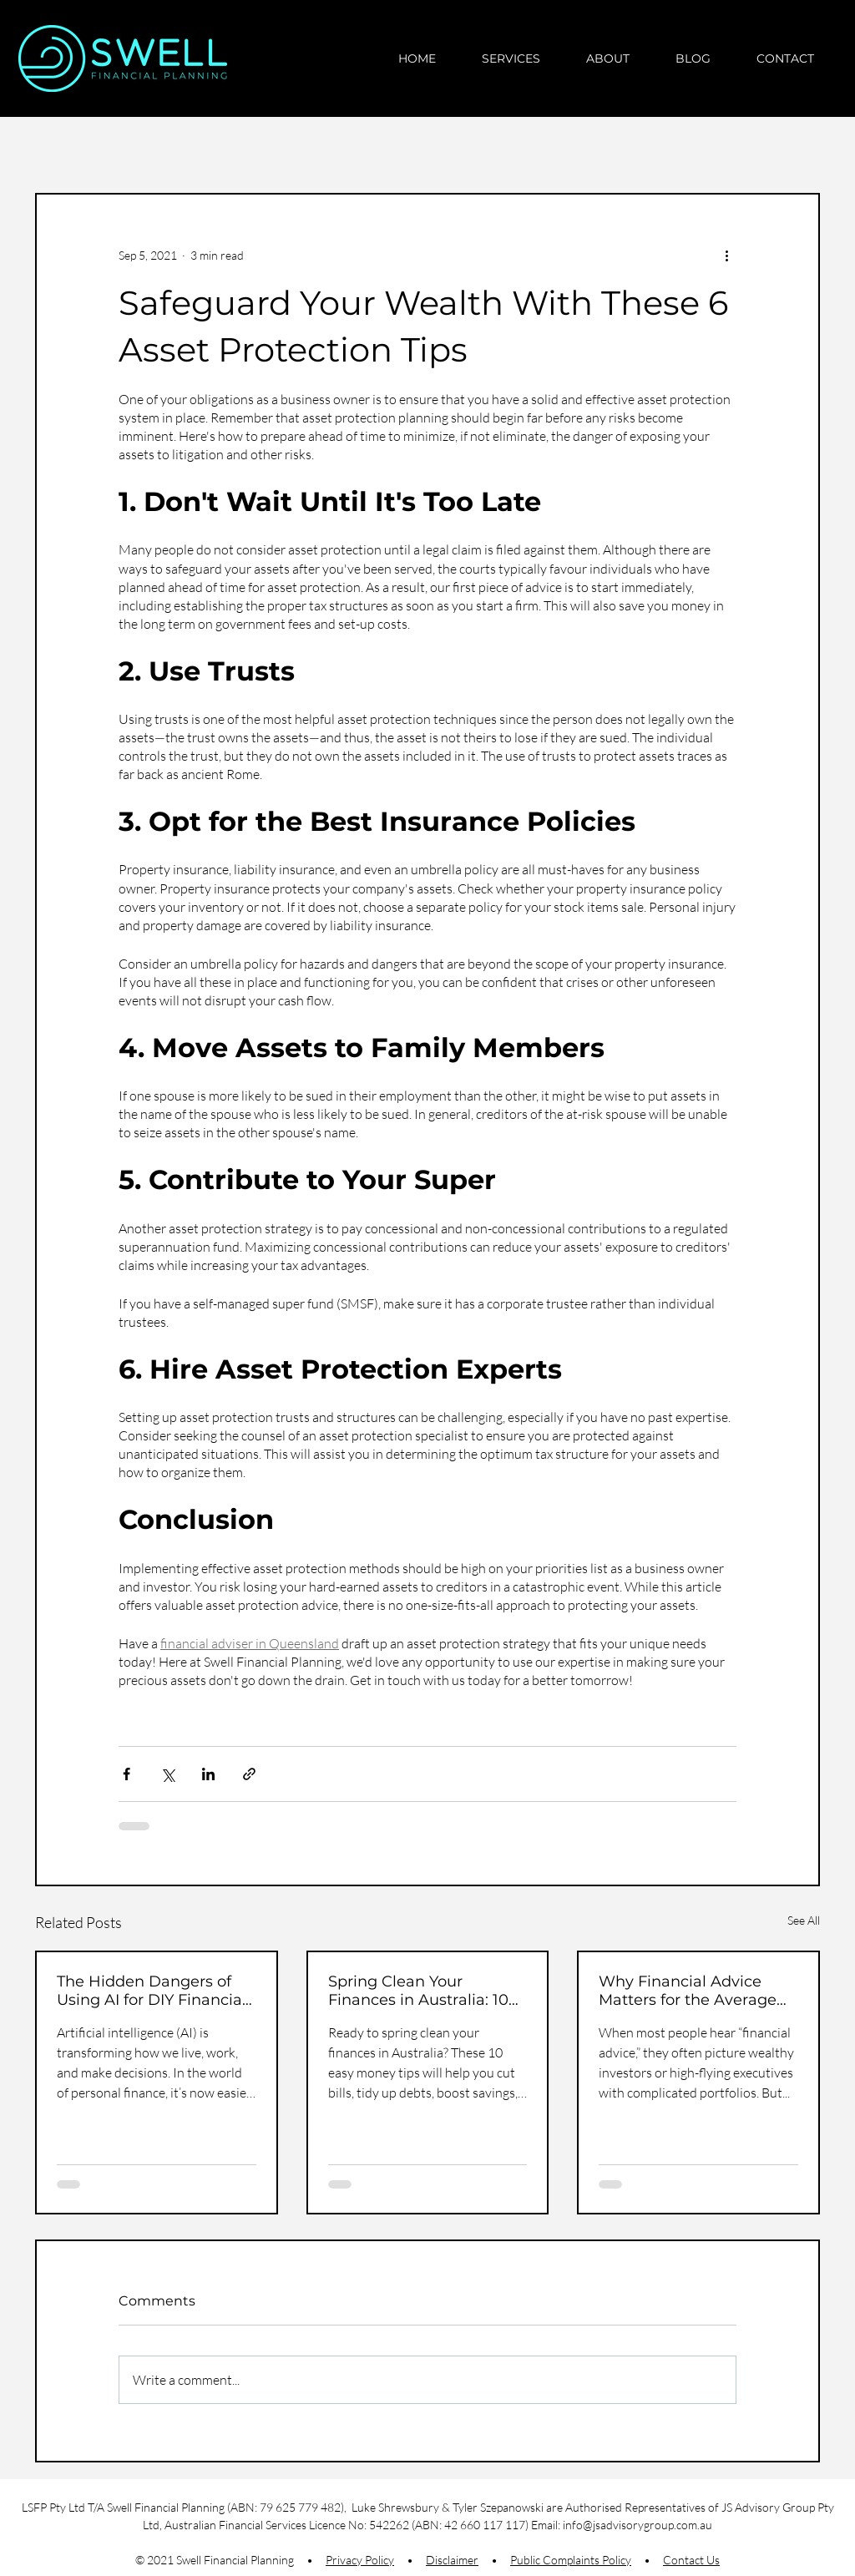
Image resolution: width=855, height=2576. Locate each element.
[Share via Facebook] (126, 1774)
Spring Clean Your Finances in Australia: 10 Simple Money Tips (418, 1990)
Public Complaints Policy (570, 2560)
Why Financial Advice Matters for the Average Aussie (688, 1990)
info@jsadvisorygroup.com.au (637, 2525)
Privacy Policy (360, 2560)
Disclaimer (452, 2560)
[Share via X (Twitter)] (167, 1774)
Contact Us (691, 2560)
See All (803, 1920)
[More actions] (726, 255)
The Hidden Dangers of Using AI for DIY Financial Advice (151, 1990)
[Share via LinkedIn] (208, 1774)
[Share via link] (249, 1774)
